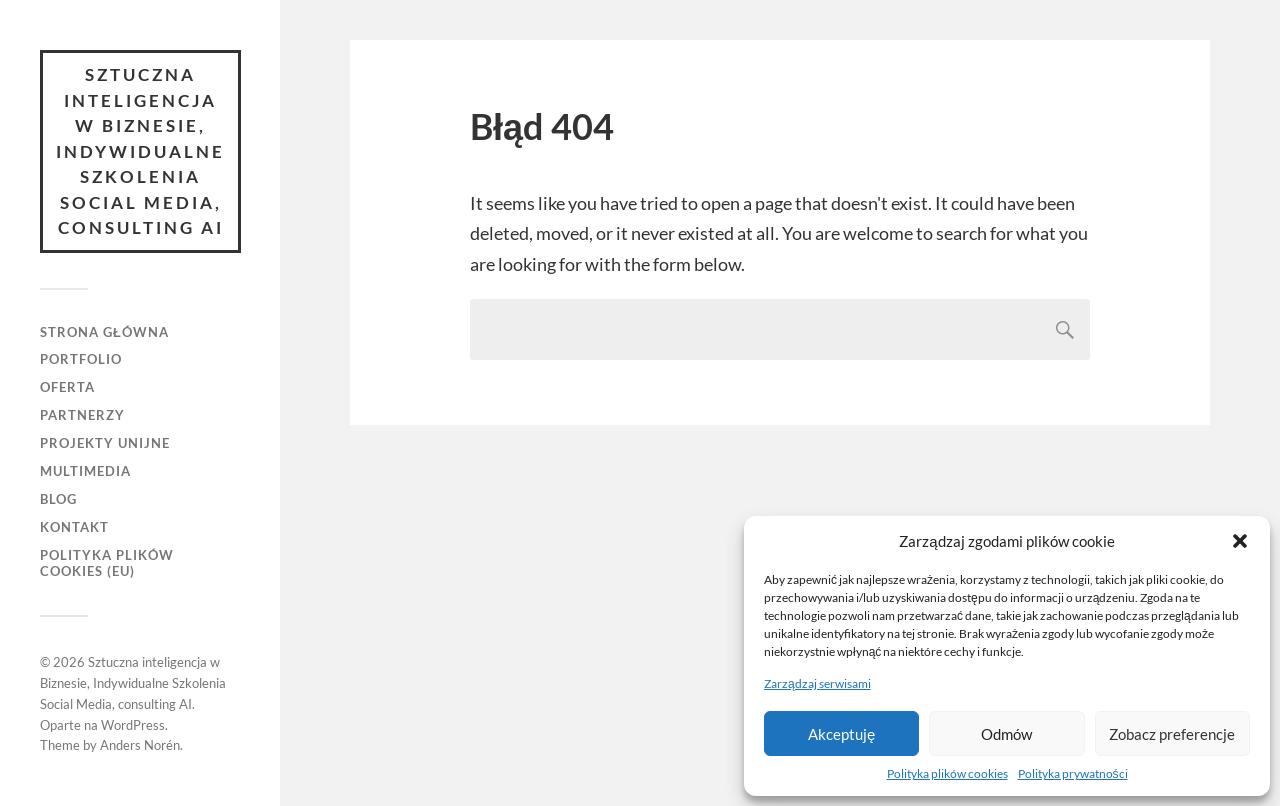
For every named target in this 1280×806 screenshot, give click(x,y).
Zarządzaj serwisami (817, 683)
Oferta (67, 387)
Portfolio (81, 359)
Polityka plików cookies (947, 773)
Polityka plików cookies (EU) (107, 563)
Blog (58, 499)
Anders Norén (140, 745)
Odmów (1006, 734)
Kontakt (74, 527)
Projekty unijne (105, 443)
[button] (1240, 541)
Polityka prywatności (1073, 773)
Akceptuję (841, 734)
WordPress (133, 725)
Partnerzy (82, 415)
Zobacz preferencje (1172, 734)
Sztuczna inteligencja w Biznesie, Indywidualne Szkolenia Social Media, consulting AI (140, 151)
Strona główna (104, 332)
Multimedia (85, 471)
